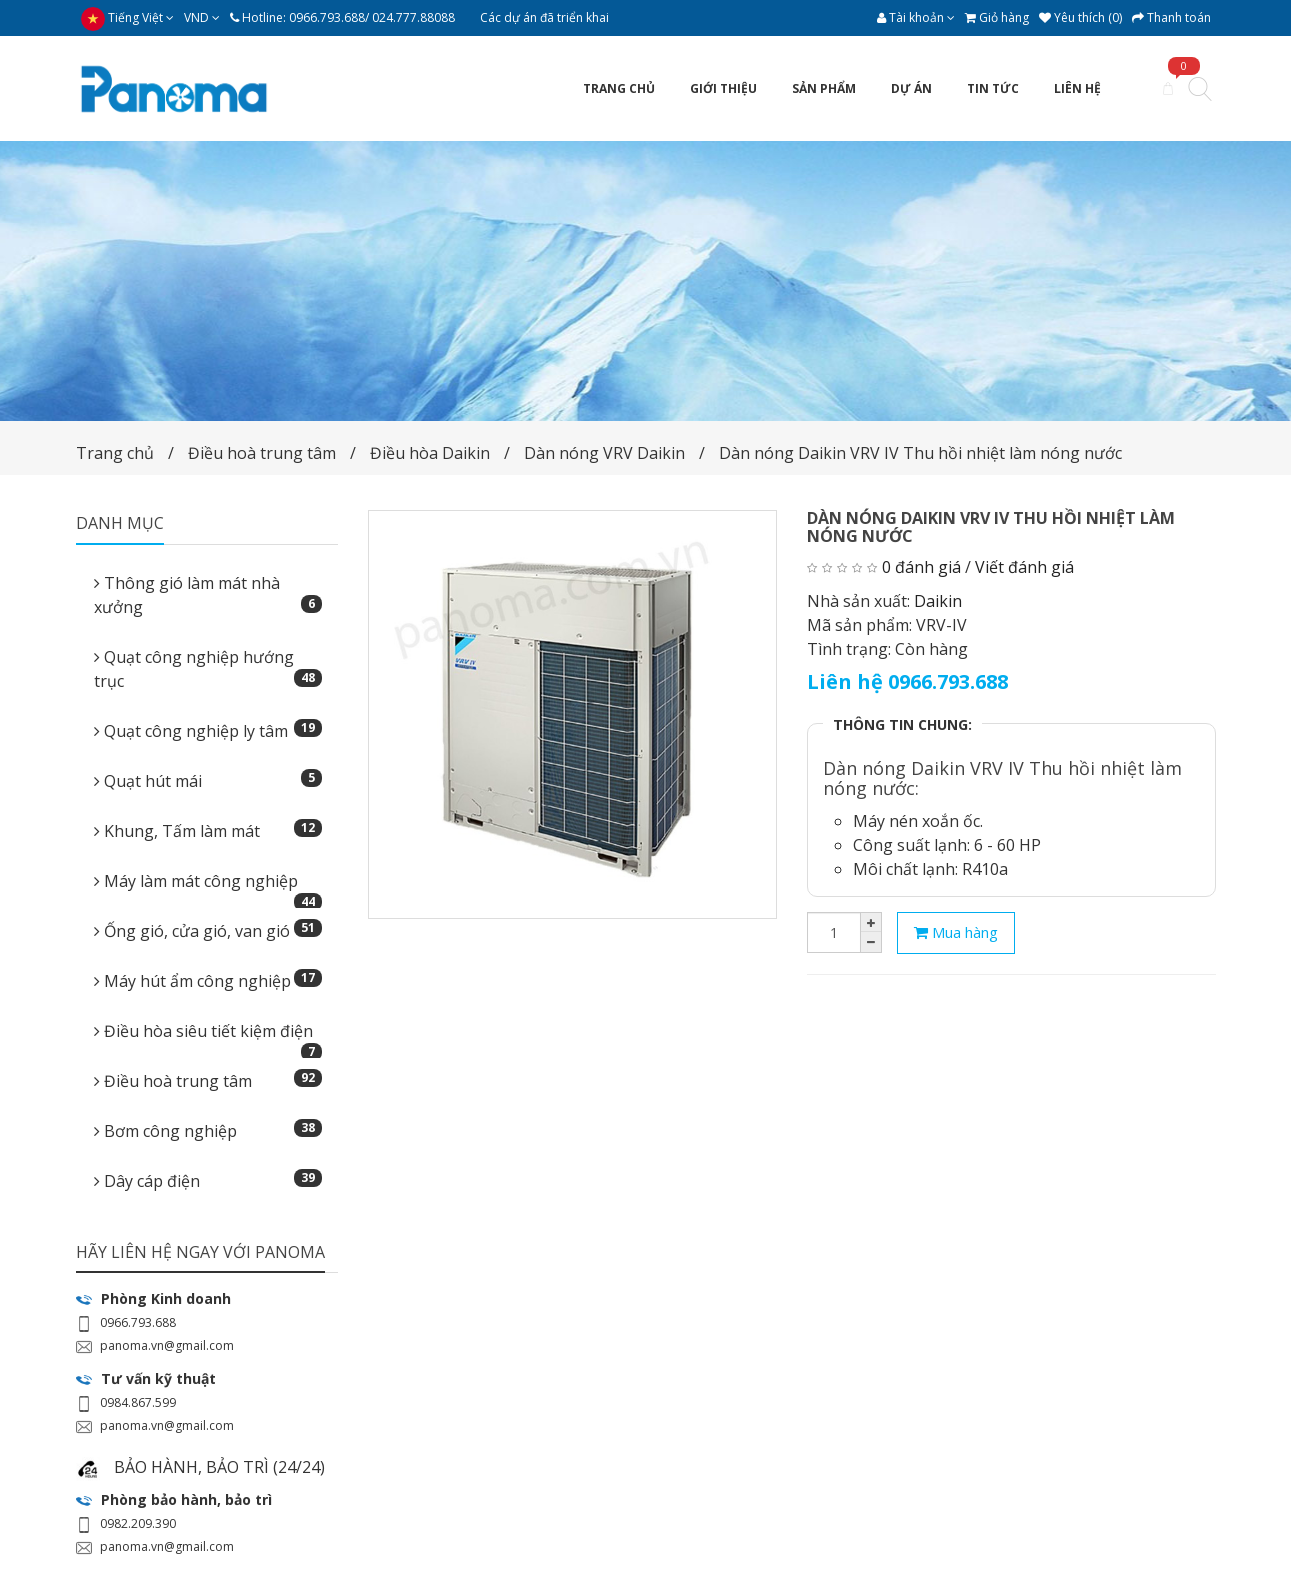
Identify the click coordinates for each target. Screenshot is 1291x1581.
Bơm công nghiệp (208, 1130)
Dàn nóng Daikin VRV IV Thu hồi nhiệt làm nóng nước (920, 453)
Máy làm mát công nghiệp (208, 887)
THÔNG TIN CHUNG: (902, 724)
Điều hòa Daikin (430, 453)
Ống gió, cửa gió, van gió (208, 930)
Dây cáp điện (208, 1180)
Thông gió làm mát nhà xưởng (208, 595)
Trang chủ (115, 453)
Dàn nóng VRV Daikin (604, 453)
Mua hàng (956, 932)
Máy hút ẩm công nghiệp (208, 980)
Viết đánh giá (1024, 567)
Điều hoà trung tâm (264, 453)
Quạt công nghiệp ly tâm (208, 730)
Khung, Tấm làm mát (208, 830)
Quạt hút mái (208, 780)
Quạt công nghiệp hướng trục (208, 669)
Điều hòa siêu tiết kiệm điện (208, 1037)
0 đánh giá (921, 567)
